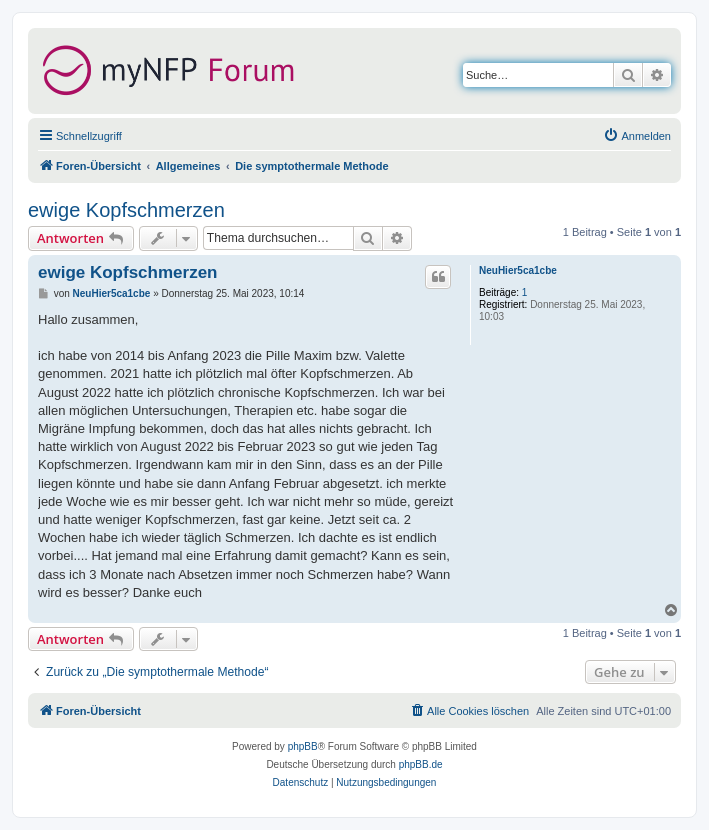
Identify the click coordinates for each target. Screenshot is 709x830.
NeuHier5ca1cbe (518, 270)
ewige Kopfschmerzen (126, 210)
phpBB (303, 746)
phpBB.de (421, 764)
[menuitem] (637, 136)
